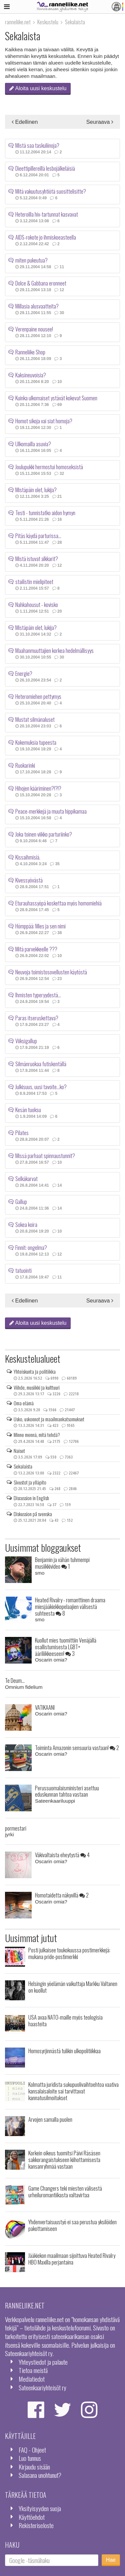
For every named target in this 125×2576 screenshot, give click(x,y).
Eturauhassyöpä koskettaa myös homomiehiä (58, 901)
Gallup (21, 1200)
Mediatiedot (32, 2379)
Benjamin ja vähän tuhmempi (62, 1562)
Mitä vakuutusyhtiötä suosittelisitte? (50, 190)
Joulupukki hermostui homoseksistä (49, 465)
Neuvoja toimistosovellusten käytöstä (51, 970)
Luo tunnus (30, 2458)
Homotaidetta (62, 1895)
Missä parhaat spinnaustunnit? (45, 1154)
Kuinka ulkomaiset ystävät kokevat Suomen (56, 396)
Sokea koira (26, 1223)
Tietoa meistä (33, 2370)
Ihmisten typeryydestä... (38, 993)
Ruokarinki (25, 764)
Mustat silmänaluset (35, 718)
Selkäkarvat (26, 1177)
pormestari (15, 1828)
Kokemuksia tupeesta (35, 741)
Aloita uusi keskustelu (37, 88)
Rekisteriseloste (36, 2525)
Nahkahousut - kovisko (36, 603)
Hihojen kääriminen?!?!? (38, 787)
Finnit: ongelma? (31, 1246)
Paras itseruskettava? (36, 1016)
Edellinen (25, 122)
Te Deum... (15, 1680)
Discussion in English (31, 1497)
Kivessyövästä (29, 879)
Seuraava (99, 122)
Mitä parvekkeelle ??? (36, 947)
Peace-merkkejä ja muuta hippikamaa (51, 810)
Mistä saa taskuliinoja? (37, 144)
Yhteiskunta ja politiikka (35, 1371)
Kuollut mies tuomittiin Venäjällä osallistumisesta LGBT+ (65, 1647)
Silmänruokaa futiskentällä (40, 1062)
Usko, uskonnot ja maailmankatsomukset (49, 1419)
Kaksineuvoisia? (30, 373)
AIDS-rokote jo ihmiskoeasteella (45, 236)
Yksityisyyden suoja (40, 2508)
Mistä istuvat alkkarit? (36, 557)
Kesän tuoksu (28, 1108)
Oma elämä (24, 1403)
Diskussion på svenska (33, 1513)
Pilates (22, 1131)
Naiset (19, 1450)
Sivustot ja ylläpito (30, 1482)
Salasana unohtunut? (40, 2475)
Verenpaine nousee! (34, 327)
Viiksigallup (26, 1039)
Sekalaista (23, 1466)
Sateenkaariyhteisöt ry (42, 2387)
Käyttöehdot (32, 2517)
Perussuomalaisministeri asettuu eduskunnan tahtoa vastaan (67, 1791)
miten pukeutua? (31, 259)
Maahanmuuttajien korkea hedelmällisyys (54, 649)
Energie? (23, 672)
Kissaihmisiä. (27, 856)
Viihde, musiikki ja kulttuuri (37, 1387)
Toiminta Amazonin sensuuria (77, 1747)
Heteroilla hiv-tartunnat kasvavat (46, 213)
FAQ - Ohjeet (32, 2450)
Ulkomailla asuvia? (33, 442)
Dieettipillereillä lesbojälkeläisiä (45, 167)
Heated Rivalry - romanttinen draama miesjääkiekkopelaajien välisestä (70, 1606)
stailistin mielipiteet (34, 580)
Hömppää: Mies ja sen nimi (40, 924)
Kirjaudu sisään (34, 2467)
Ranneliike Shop (30, 350)
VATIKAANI (45, 1707)
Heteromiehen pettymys (38, 695)
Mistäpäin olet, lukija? (36, 488)
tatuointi (23, 1269)
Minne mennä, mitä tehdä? (37, 1434)
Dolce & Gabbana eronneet (40, 282)
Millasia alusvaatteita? (37, 304)
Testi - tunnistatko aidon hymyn (45, 511)
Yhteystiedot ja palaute (43, 2362)
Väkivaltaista (62, 1855)
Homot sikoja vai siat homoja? (43, 419)
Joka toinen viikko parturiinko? (43, 833)
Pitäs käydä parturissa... (38, 534)
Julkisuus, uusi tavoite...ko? (41, 1085)
